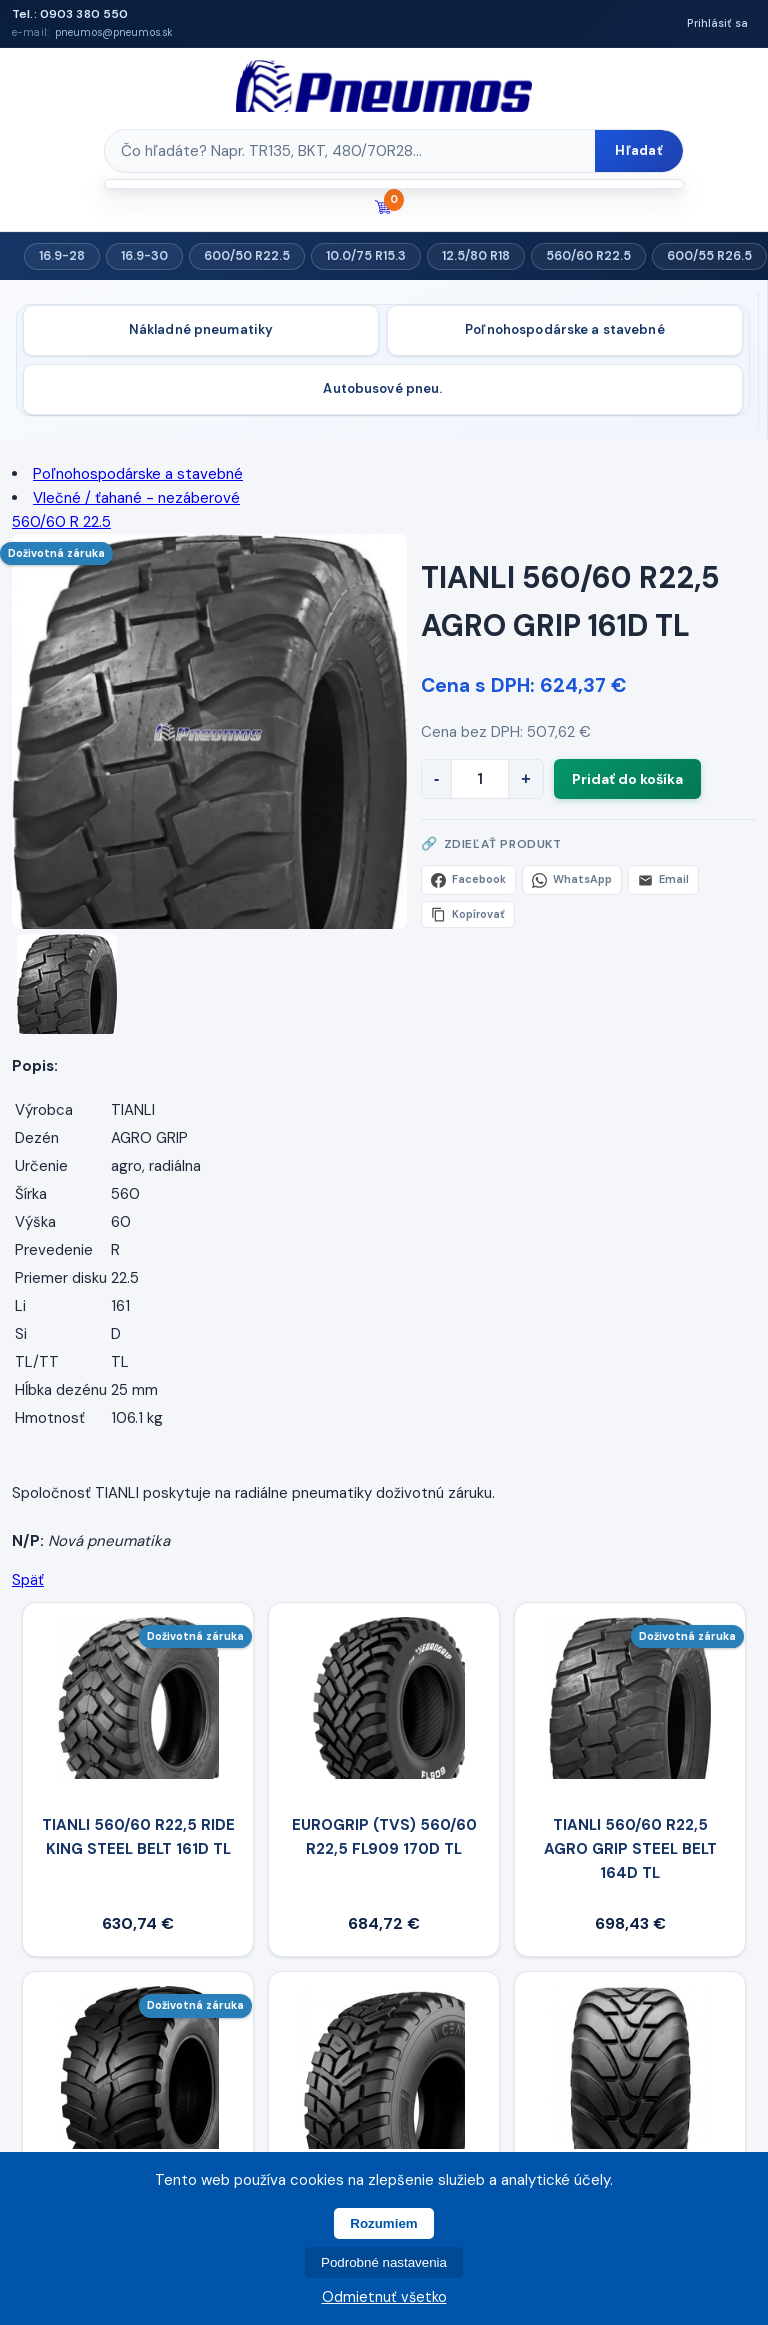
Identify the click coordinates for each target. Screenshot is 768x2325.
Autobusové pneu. (382, 388)
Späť (28, 1580)
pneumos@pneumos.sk (114, 32)
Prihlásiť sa (717, 23)
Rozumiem (383, 2223)
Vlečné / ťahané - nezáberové (136, 498)
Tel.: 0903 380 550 (70, 14)
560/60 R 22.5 (61, 522)
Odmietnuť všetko (384, 2297)
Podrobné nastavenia (384, 2262)
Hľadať (639, 150)
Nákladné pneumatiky (201, 329)
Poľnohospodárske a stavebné (565, 329)
